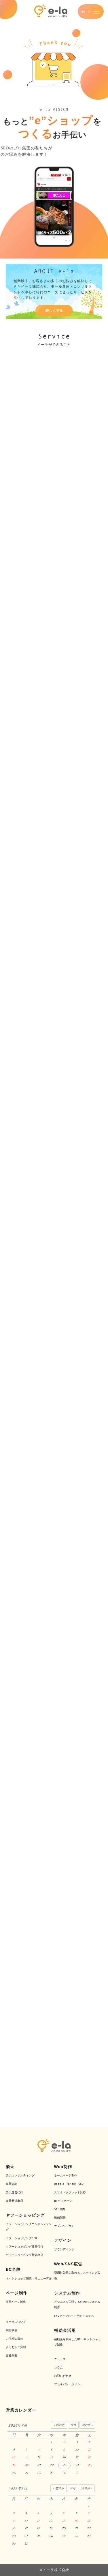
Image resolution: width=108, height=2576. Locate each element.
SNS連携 (59, 2209)
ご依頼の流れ (14, 2339)
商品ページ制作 (16, 2302)
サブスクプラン (64, 2226)
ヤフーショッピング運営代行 (24, 2246)
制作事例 (11, 2330)
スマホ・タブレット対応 (70, 2192)
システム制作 (67, 2293)
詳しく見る (54, 311)
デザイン (62, 2240)
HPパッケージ (63, 2201)
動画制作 (60, 2217)
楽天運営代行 (14, 2192)
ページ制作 (16, 2293)
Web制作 (63, 2166)
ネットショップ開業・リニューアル (29, 2278)
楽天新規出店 (14, 2201)
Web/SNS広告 (68, 2264)
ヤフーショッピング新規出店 (24, 2255)
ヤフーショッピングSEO (21, 2238)
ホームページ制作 (65, 2175)
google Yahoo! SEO (69, 2184)
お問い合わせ (62, 2376)
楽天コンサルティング (20, 2175)
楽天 (10, 2166)
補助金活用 (65, 2330)
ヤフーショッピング (25, 2215)
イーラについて (16, 2322)
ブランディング (64, 2249)
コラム (58, 2367)
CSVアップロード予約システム (74, 2316)
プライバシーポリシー (68, 2384)
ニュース (60, 2359)
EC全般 (13, 2269)
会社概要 (11, 2355)
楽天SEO (11, 2184)
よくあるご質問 (16, 2347)
